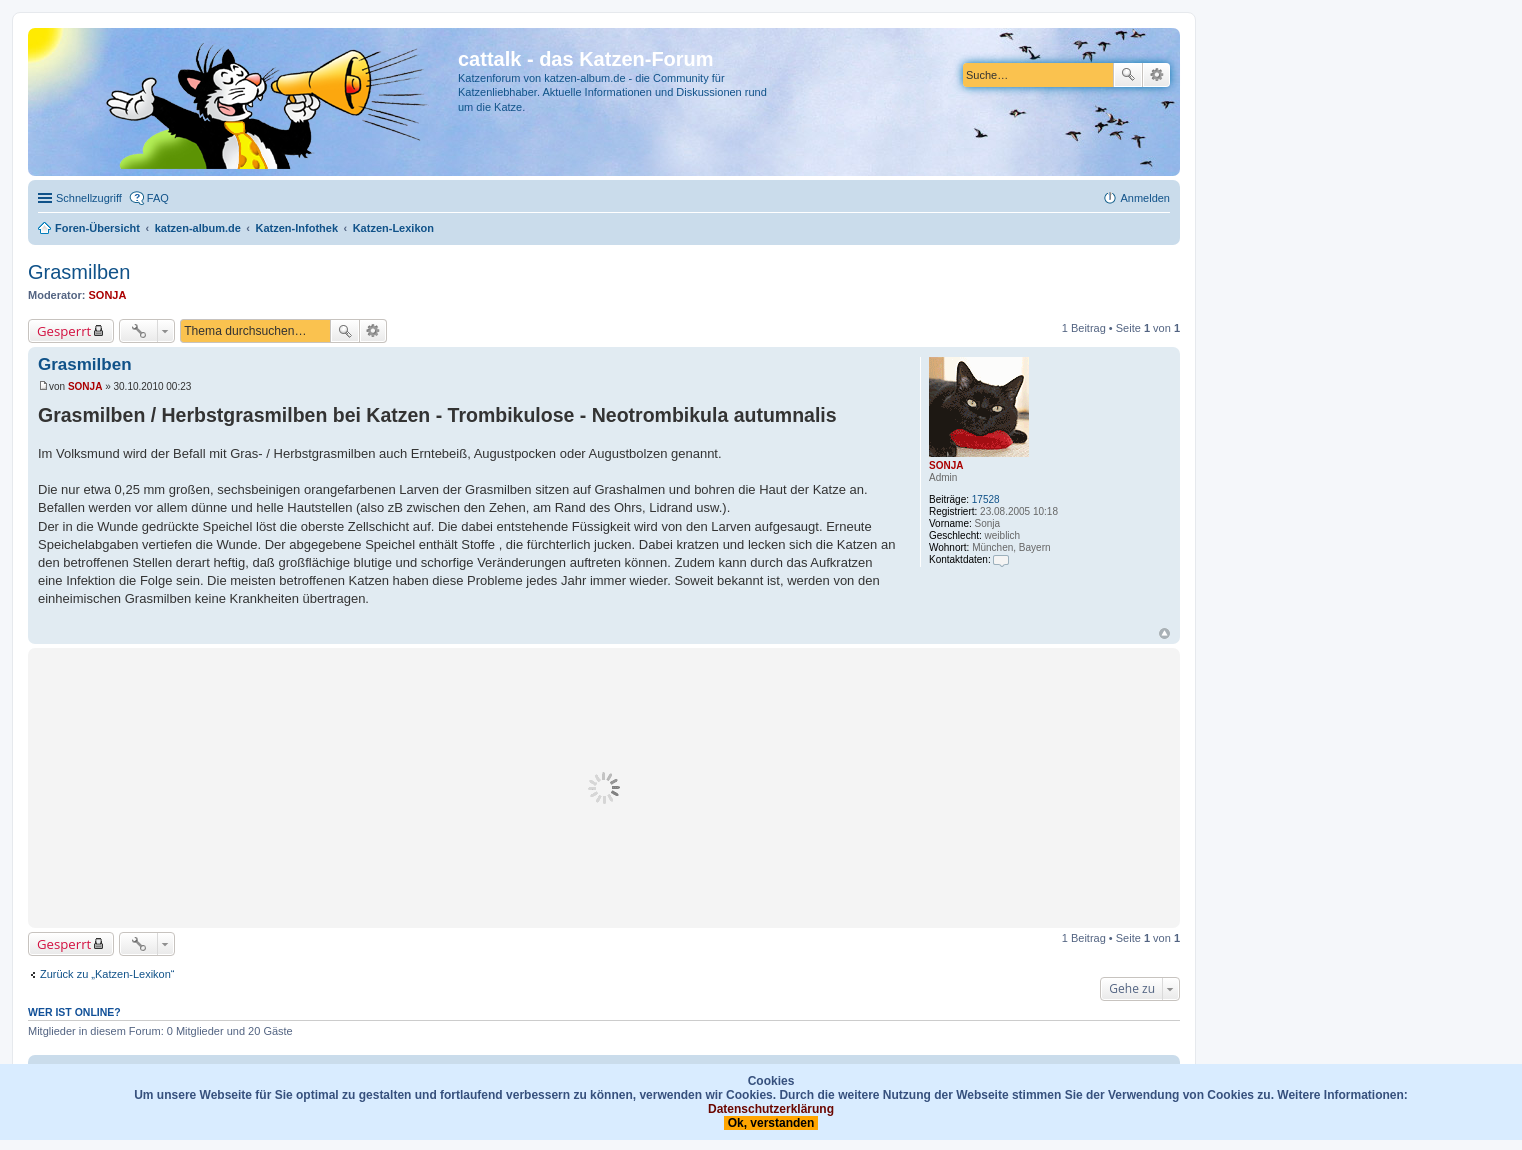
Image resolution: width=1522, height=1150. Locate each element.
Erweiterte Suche (1156, 75)
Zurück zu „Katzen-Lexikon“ (107, 974)
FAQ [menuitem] (158, 198)
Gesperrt (64, 331)
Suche (1128, 75)
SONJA (108, 295)
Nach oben (1164, 633)
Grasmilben (79, 272)
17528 (986, 499)
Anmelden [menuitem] (1145, 198)
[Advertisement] (604, 788)
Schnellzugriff (89, 198)
